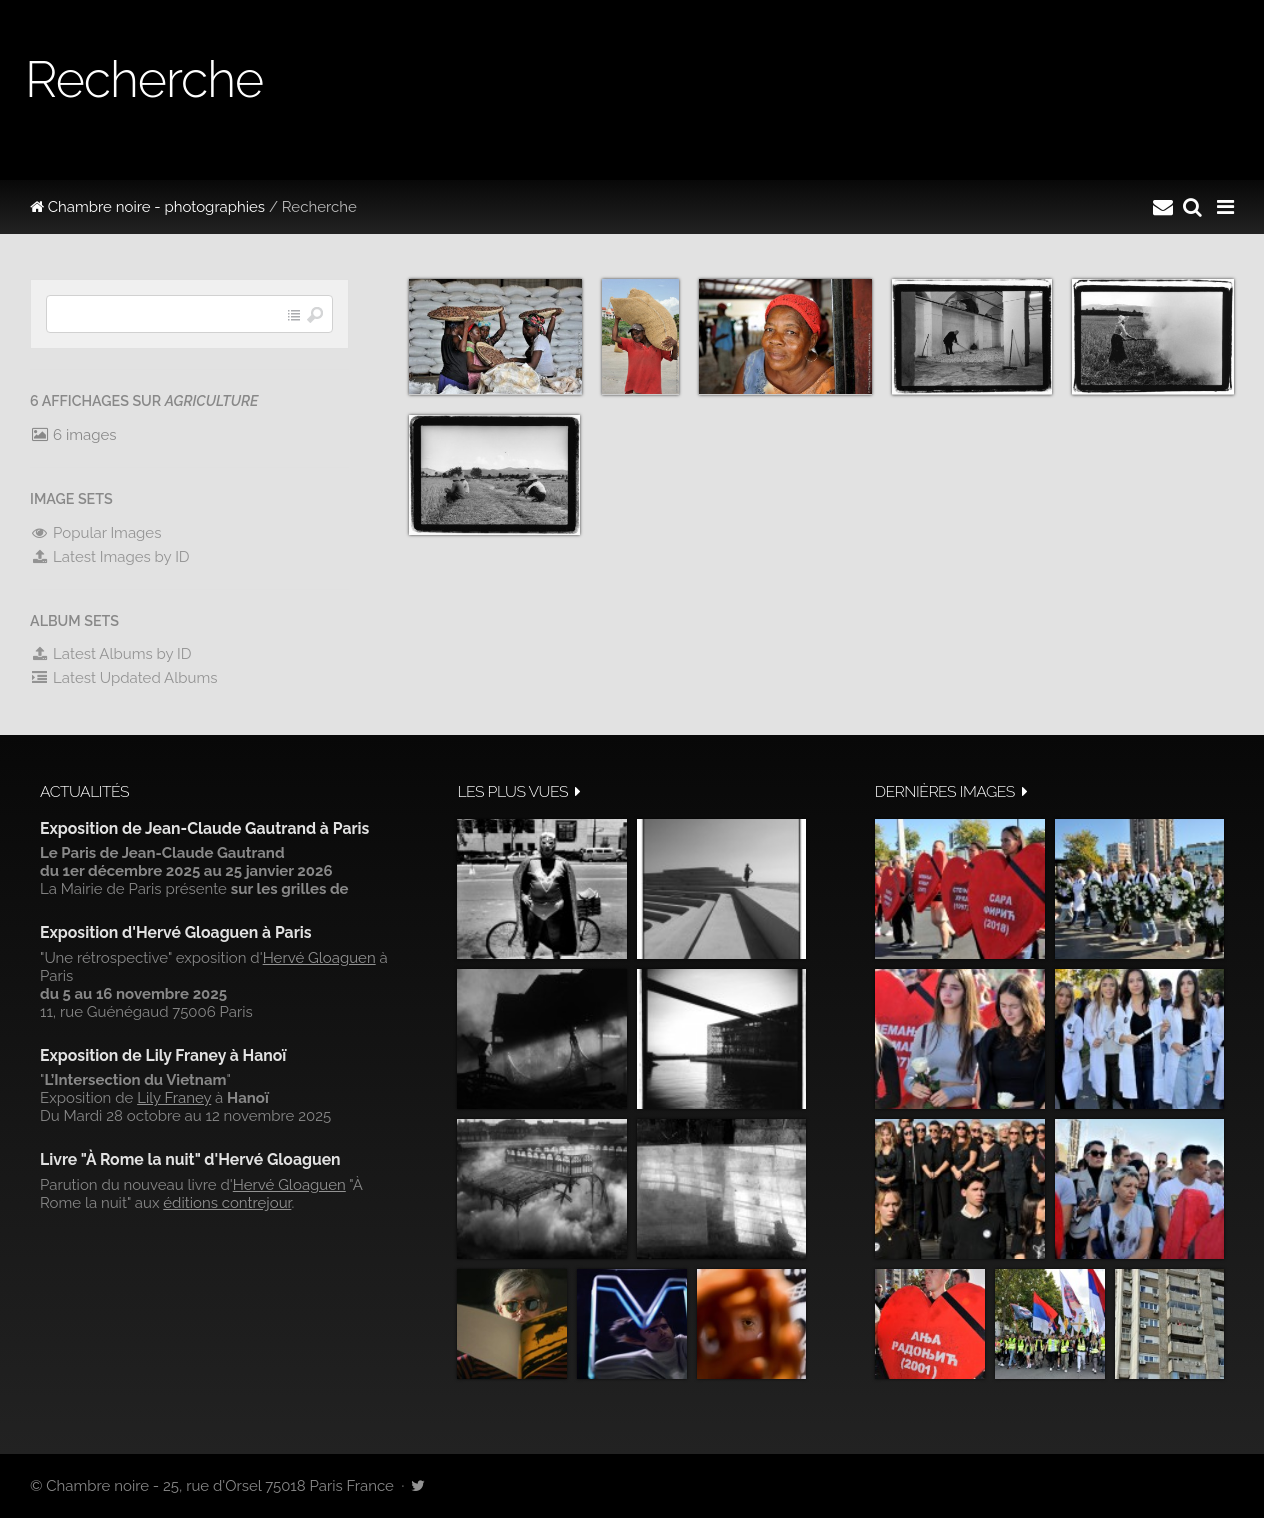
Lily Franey (174, 1098)
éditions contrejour (227, 1203)
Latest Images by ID (110, 557)
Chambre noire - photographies (147, 207)
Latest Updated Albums (124, 678)
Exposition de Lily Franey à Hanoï (163, 1055)
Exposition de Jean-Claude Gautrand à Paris (204, 828)
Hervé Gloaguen (319, 958)
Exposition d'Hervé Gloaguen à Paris (176, 932)
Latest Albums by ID (111, 654)
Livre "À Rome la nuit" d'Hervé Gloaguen (190, 1159)
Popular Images (95, 533)
